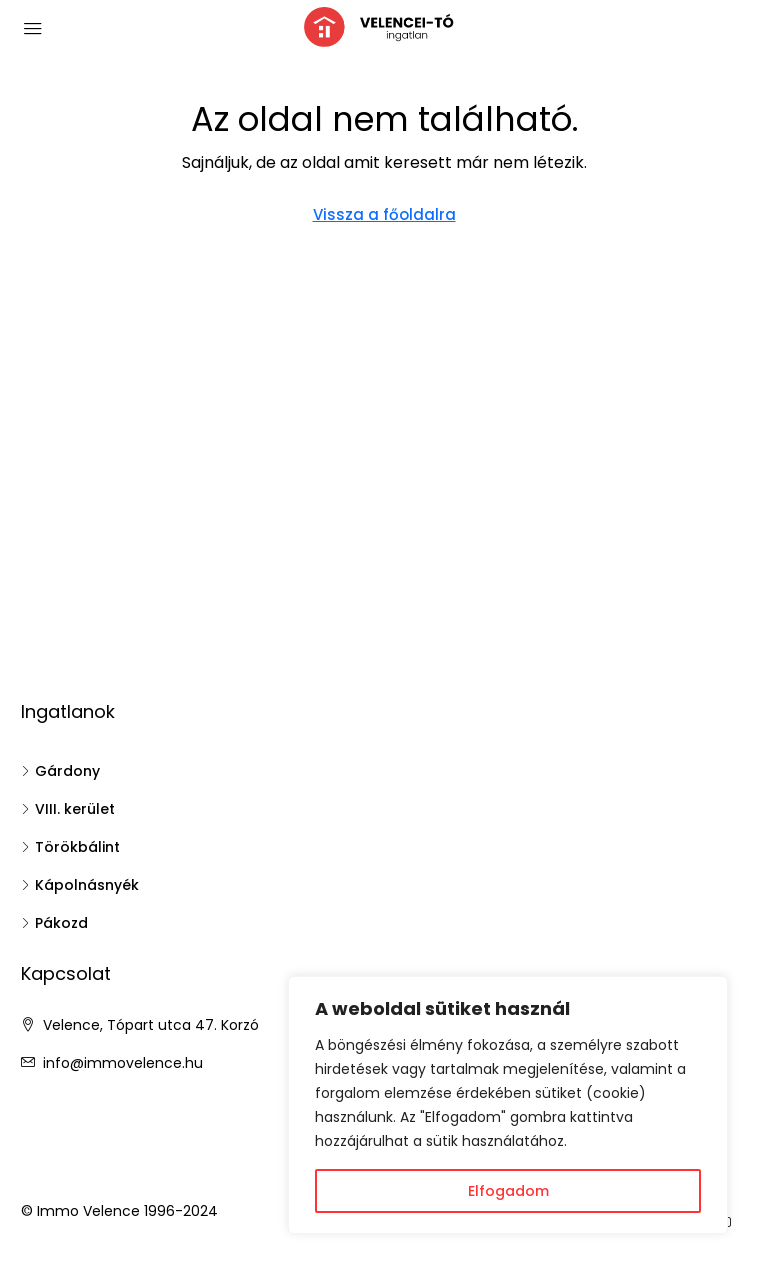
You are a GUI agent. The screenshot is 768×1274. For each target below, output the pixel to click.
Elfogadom (508, 1191)
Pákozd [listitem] (54, 923)
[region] (508, 1105)
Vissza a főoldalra (384, 214)
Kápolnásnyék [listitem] (80, 885)
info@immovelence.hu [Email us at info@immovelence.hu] (123, 1063)
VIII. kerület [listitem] (68, 809)
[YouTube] (728, 1223)
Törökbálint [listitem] (70, 847)
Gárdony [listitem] (60, 771)
